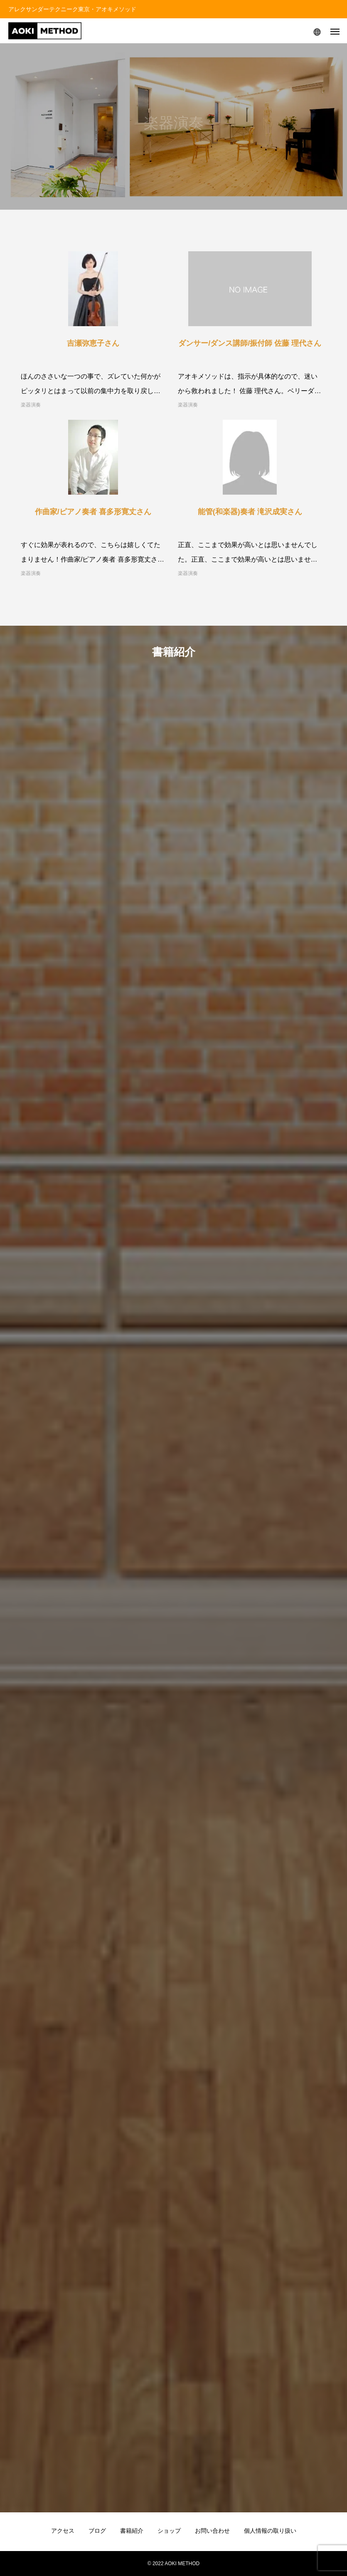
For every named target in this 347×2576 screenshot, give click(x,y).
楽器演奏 (31, 404)
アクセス (62, 2530)
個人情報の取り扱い (270, 2530)
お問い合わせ (212, 2530)
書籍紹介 (131, 2530)
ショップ (169, 2530)
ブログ (97, 2530)
